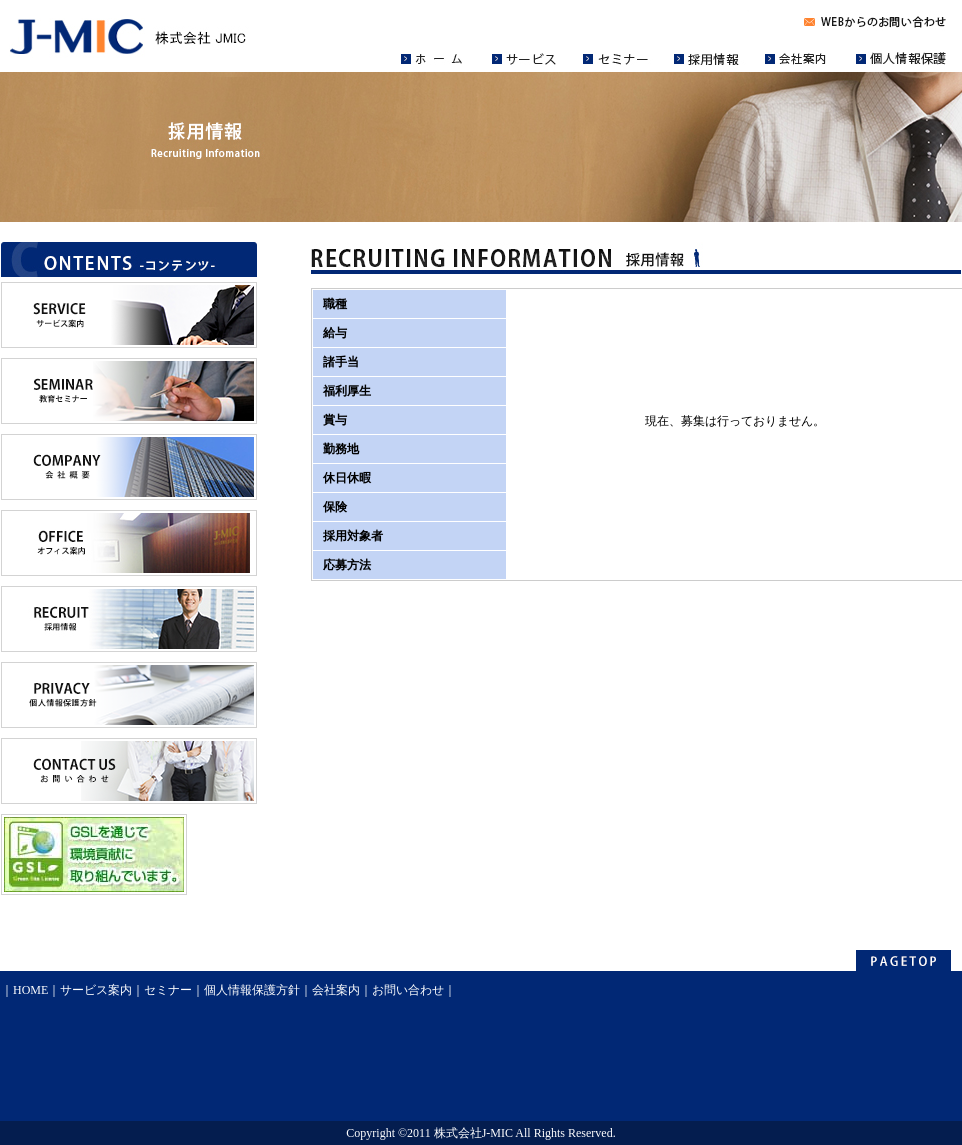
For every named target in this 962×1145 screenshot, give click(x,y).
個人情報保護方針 (252, 990)
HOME (30, 990)
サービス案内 (96, 990)
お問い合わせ (408, 990)
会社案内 (336, 990)
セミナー (168, 990)
